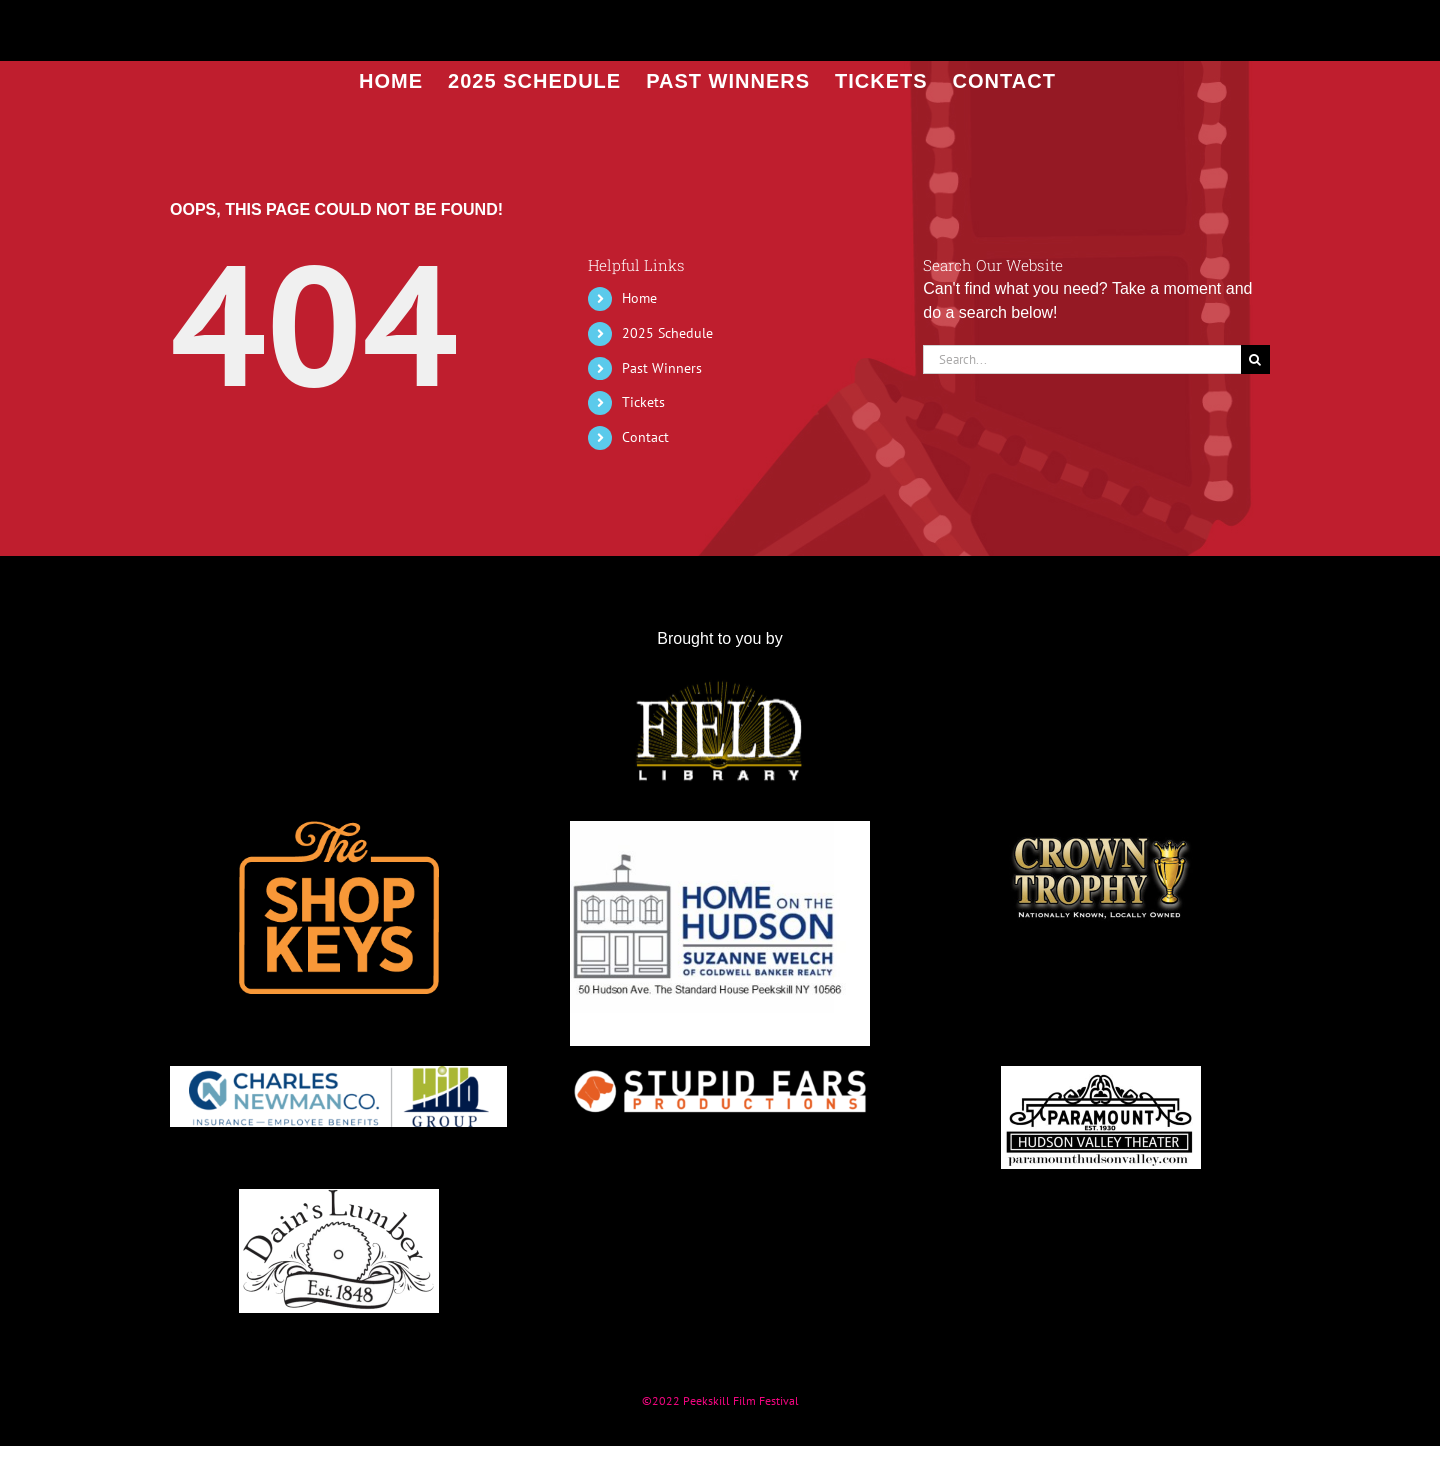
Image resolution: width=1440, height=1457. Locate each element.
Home (639, 298)
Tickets (643, 402)
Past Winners (662, 368)
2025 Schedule (667, 333)
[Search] (1255, 359)
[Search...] (1082, 359)
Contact (645, 437)
